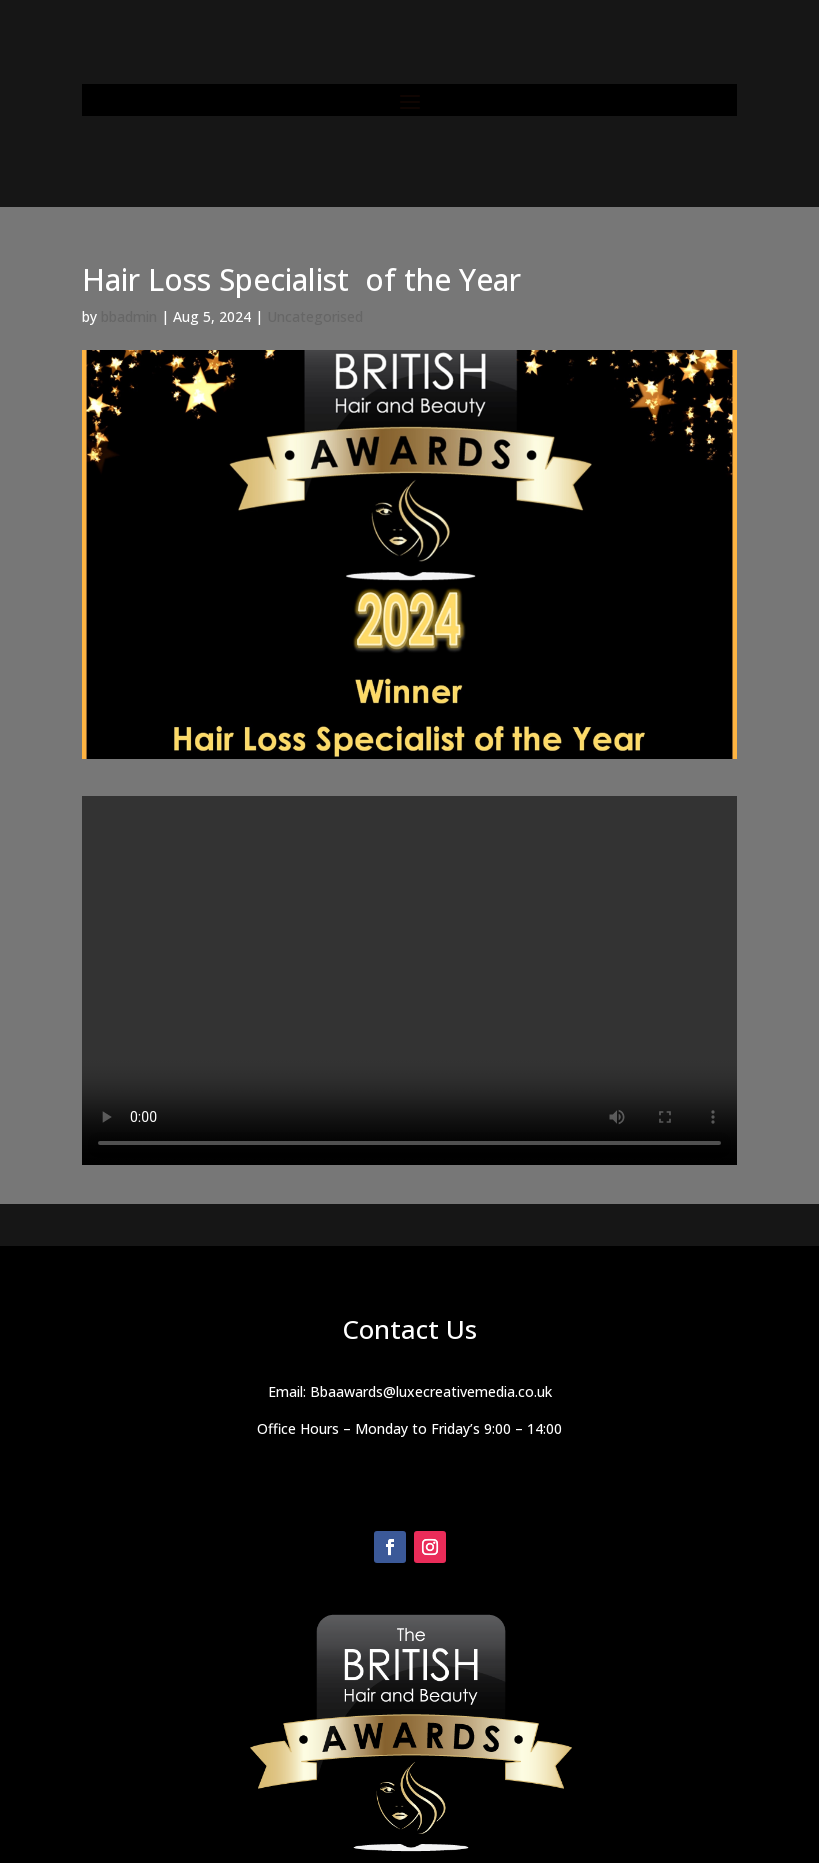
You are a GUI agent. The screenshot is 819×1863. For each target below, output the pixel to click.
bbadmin (129, 316)
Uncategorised (315, 316)
